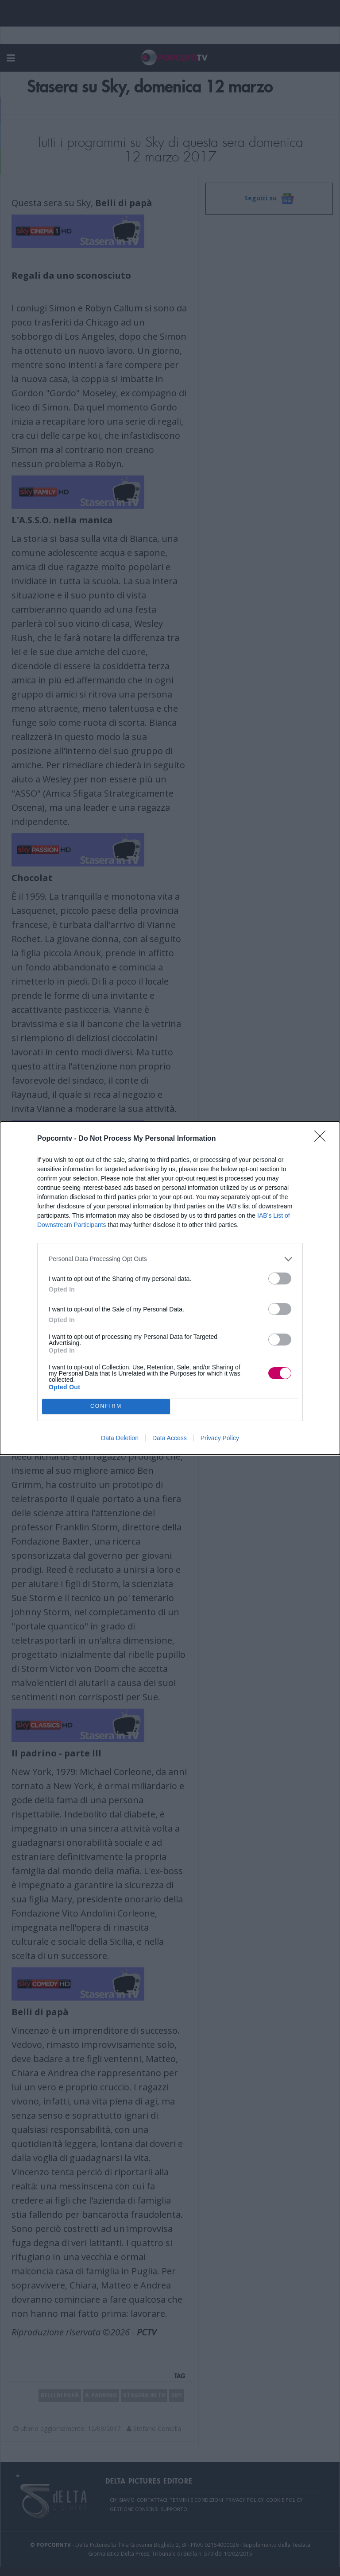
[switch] (279, 1278)
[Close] (322, 1139)
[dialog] (170, 1288)
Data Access (169, 1437)
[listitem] (170, 1259)
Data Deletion (120, 1437)
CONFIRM (106, 1406)
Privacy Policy (220, 1437)
